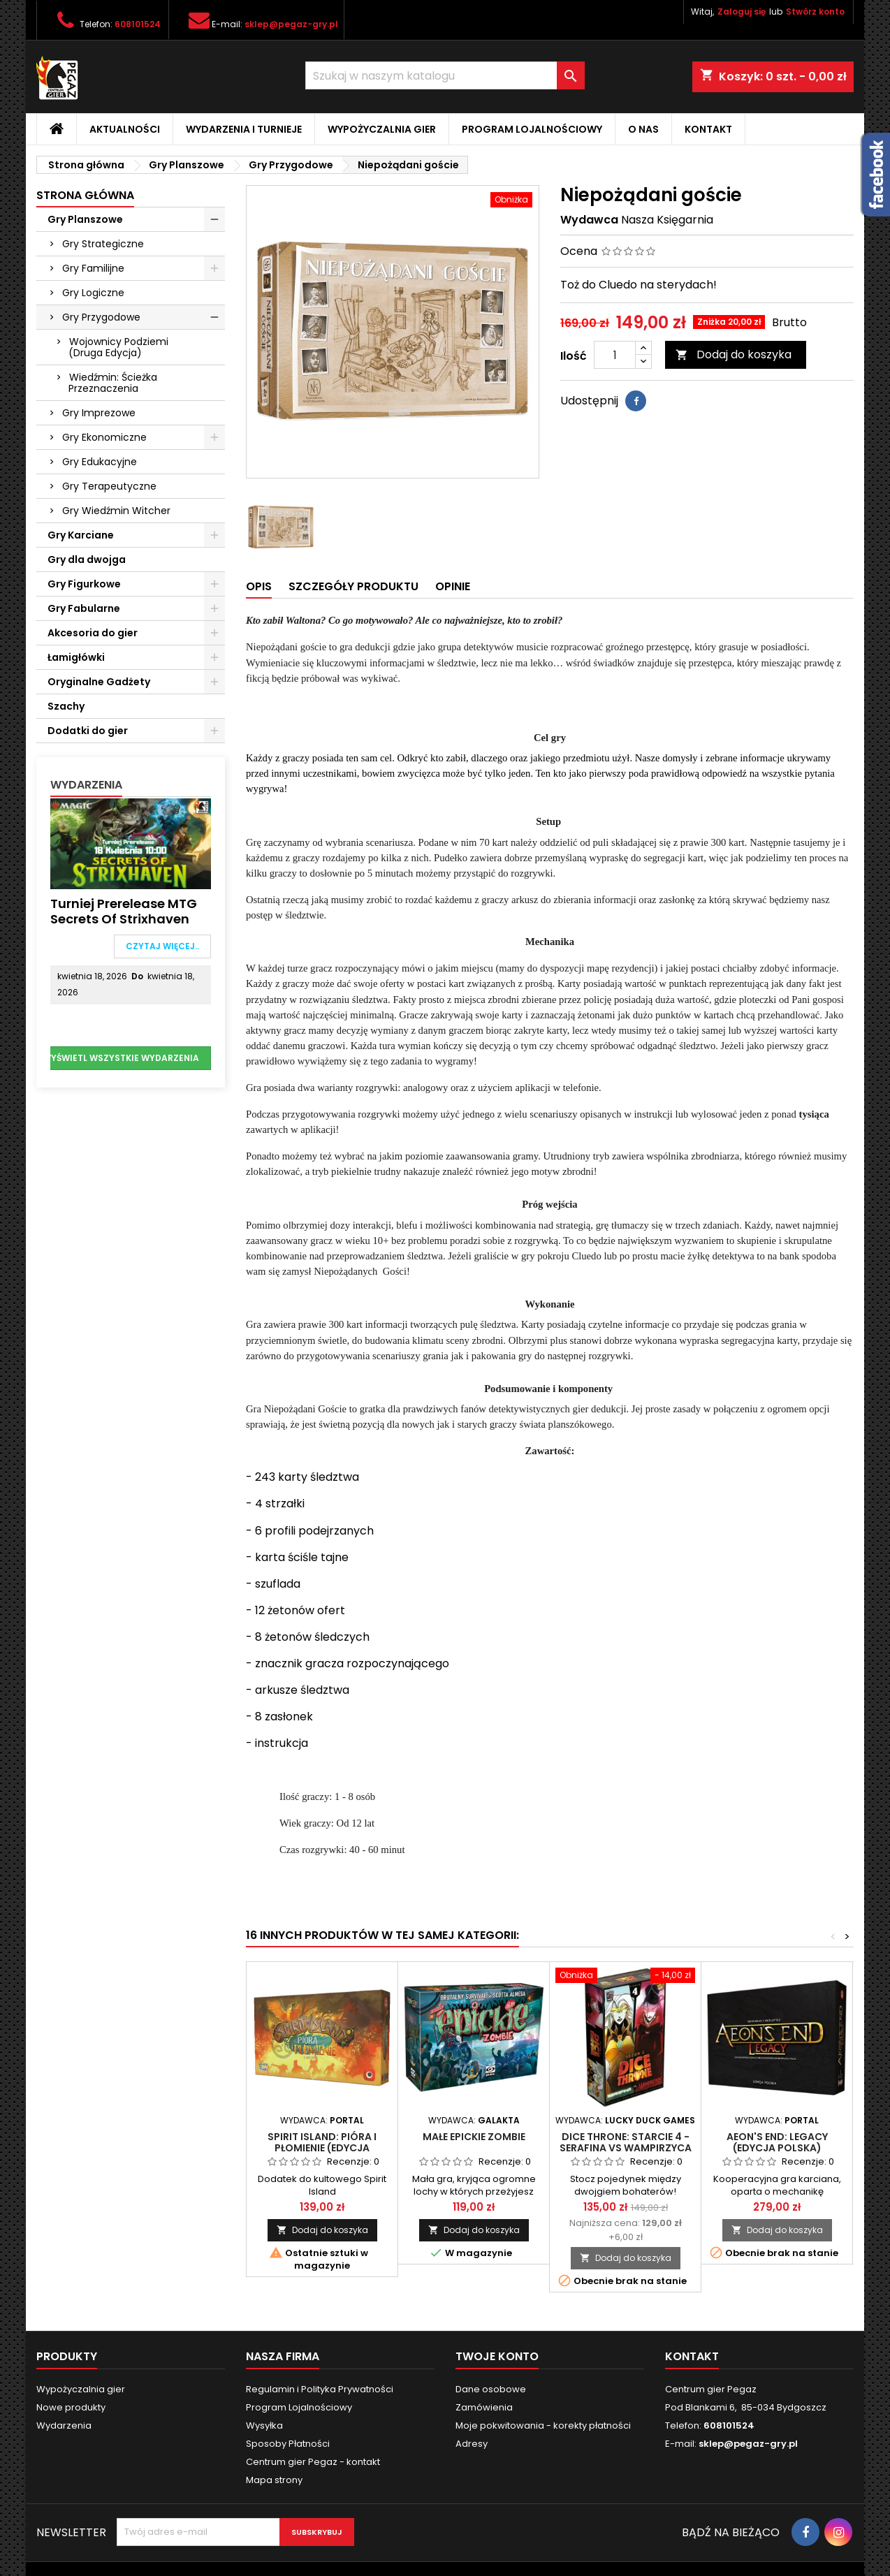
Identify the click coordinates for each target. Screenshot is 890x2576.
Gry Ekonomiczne (104, 437)
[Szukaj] (445, 75)
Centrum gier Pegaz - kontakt (313, 2461)
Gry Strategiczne (103, 244)
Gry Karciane (81, 535)
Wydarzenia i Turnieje (244, 129)
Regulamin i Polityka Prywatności (319, 2389)
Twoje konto (497, 2356)
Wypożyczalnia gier (382, 129)
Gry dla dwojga (87, 559)
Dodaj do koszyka (733, 354)
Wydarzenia (86, 785)
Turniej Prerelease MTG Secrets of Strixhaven (123, 911)
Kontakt (708, 129)
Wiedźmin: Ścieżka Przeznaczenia (112, 382)
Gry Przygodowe (101, 317)
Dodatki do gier (88, 731)
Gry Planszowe (85, 219)
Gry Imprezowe (99, 413)
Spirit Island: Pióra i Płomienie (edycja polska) (322, 2148)
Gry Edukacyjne (99, 462)
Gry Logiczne (93, 293)
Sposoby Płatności (288, 2443)
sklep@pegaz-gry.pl (291, 24)
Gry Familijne (93, 268)
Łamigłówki (76, 657)
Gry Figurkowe (84, 584)
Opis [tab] (259, 586)
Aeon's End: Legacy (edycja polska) (777, 2142)
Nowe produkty (70, 2407)
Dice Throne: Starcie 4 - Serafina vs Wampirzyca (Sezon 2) (626, 2148)
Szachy (66, 706)
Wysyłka (264, 2425)
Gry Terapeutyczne (109, 486)
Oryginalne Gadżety (99, 682)
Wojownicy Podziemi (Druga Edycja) (118, 347)
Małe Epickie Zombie (474, 2137)
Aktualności (124, 129)
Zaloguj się (741, 11)
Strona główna (85, 195)
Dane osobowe (490, 2389)
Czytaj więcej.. (162, 946)
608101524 (138, 24)
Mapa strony (274, 2480)
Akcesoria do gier (93, 633)
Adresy (471, 2443)
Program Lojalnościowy (532, 129)
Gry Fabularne (84, 608)
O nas (643, 129)
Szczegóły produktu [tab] (353, 586)
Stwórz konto (815, 11)
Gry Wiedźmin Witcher (116, 511)
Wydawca (589, 220)
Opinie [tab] (452, 586)
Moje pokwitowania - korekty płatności (543, 2425)
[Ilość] (615, 355)
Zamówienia (484, 2407)
